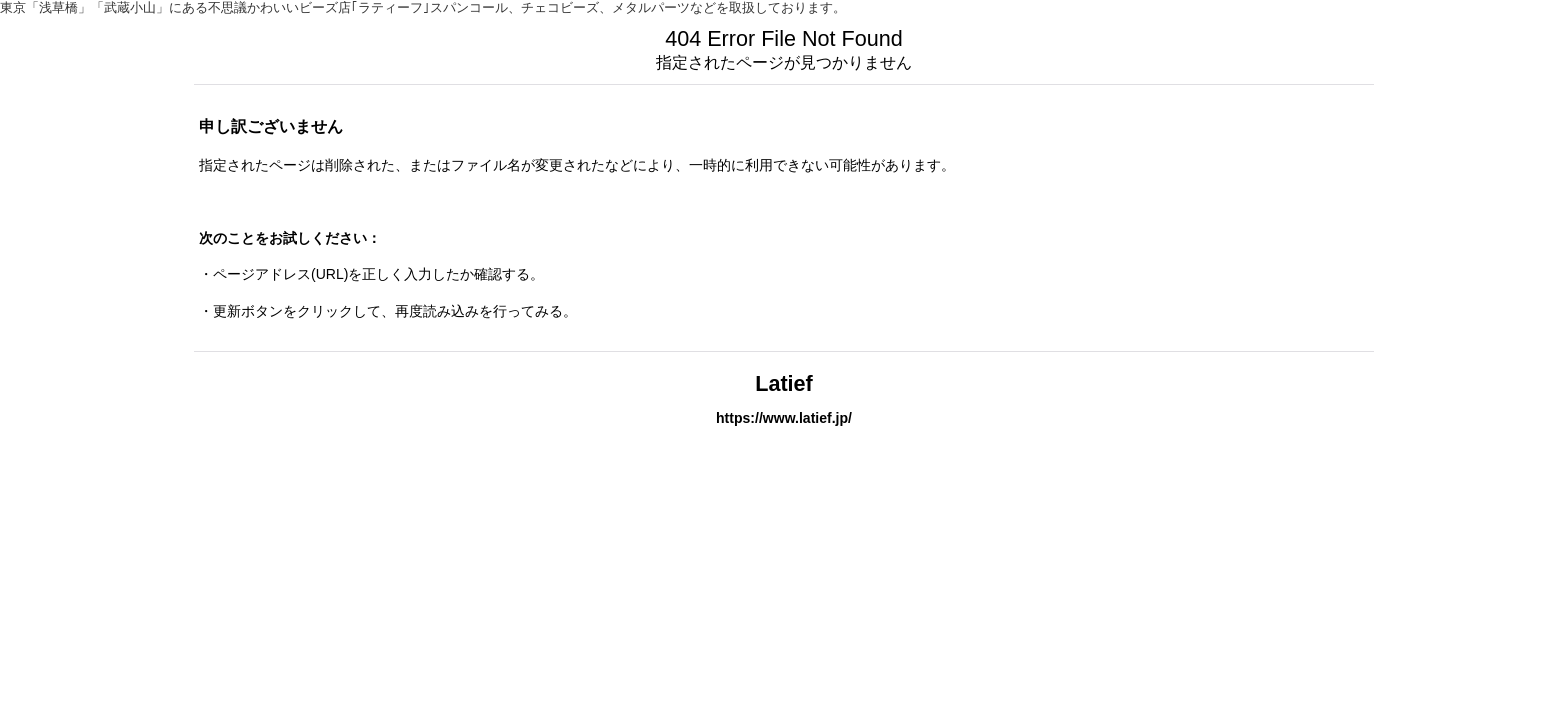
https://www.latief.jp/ (784, 418)
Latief (784, 383)
